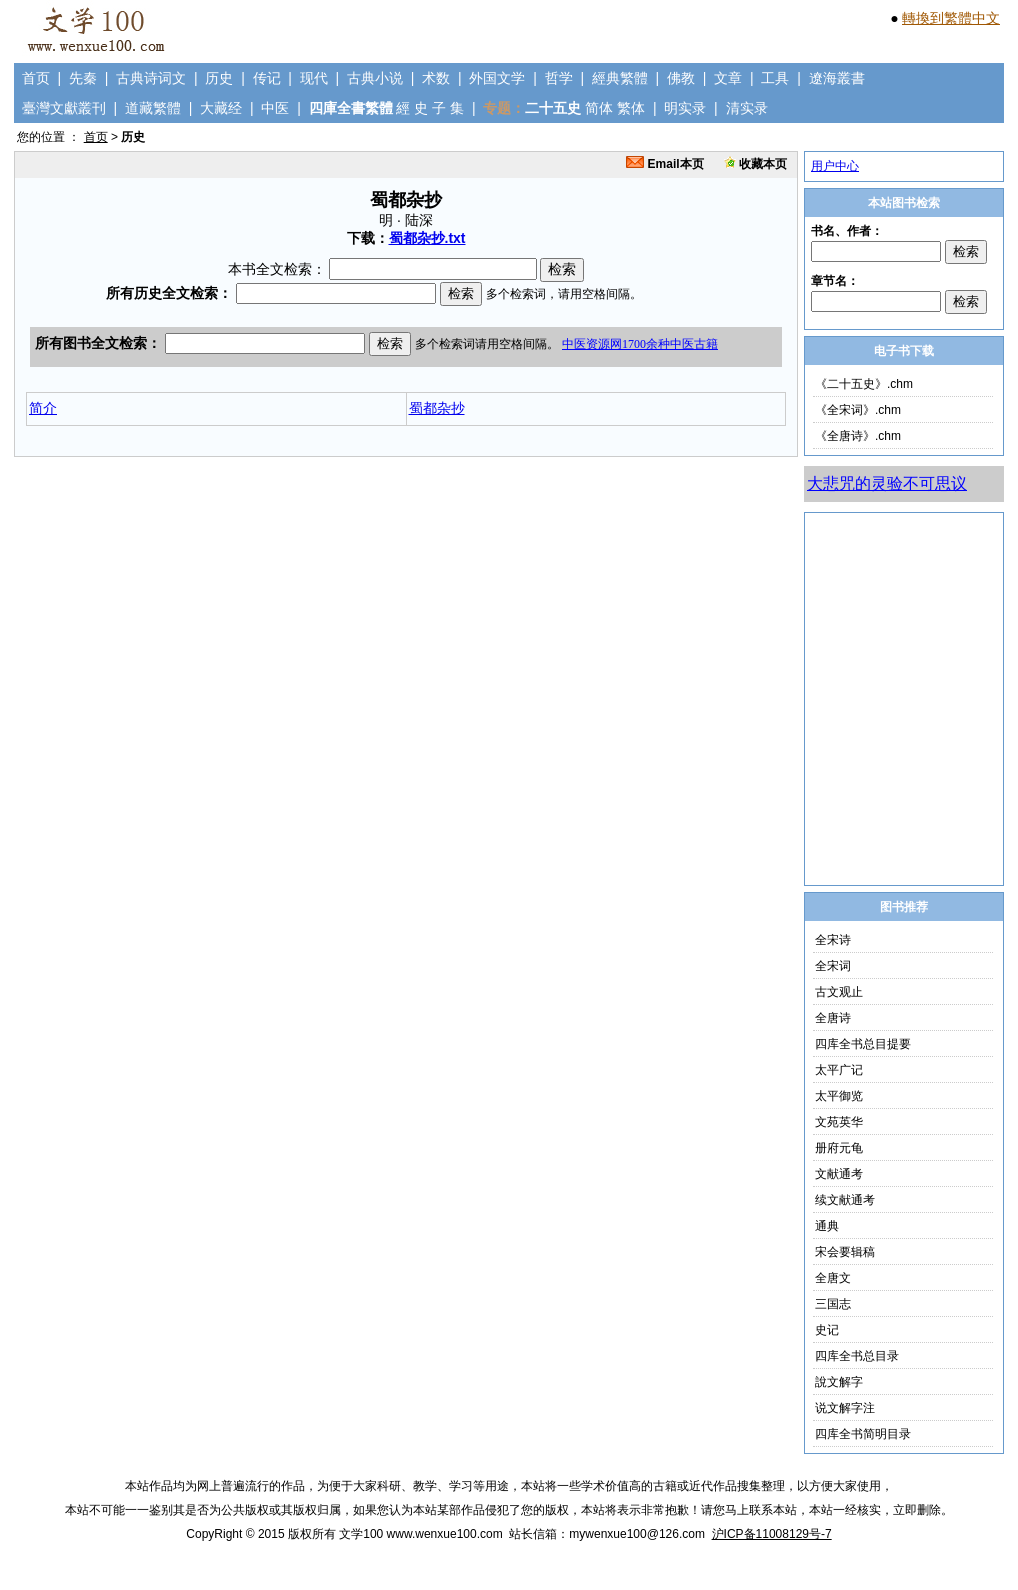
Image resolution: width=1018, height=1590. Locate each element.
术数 (436, 78)
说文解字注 (845, 1408)
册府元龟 (839, 1148)
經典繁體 (620, 78)
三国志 (833, 1304)
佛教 (681, 78)
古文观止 (839, 992)
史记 (827, 1330)
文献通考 (839, 1174)
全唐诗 (833, 1018)
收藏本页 (755, 164)
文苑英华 (839, 1122)
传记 (267, 78)
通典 (827, 1226)
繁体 (631, 108)
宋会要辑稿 (845, 1252)
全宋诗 (833, 940)
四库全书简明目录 (863, 1434)
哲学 (559, 78)
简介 (43, 408)
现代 (314, 78)
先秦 (83, 78)
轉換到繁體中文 (951, 18)
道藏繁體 (153, 108)
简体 (599, 108)
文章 (728, 78)
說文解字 (839, 1382)
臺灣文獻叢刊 (64, 108)
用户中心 (835, 166)
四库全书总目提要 (863, 1044)
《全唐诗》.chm (858, 436)
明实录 (685, 108)
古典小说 (375, 78)
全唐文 (833, 1278)
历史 (219, 78)
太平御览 (839, 1096)
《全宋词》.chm (858, 410)
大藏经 (221, 108)
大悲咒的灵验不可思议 (887, 483)
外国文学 (497, 78)
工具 (775, 78)
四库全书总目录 (857, 1356)
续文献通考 (845, 1200)
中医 (275, 108)
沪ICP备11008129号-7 (772, 1534)
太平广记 (839, 1070)
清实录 (747, 108)
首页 (36, 78)
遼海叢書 (837, 78)
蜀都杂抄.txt (427, 238)
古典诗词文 (151, 78)
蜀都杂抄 (437, 408)
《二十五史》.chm (864, 384)
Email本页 (664, 164)
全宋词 (833, 966)
